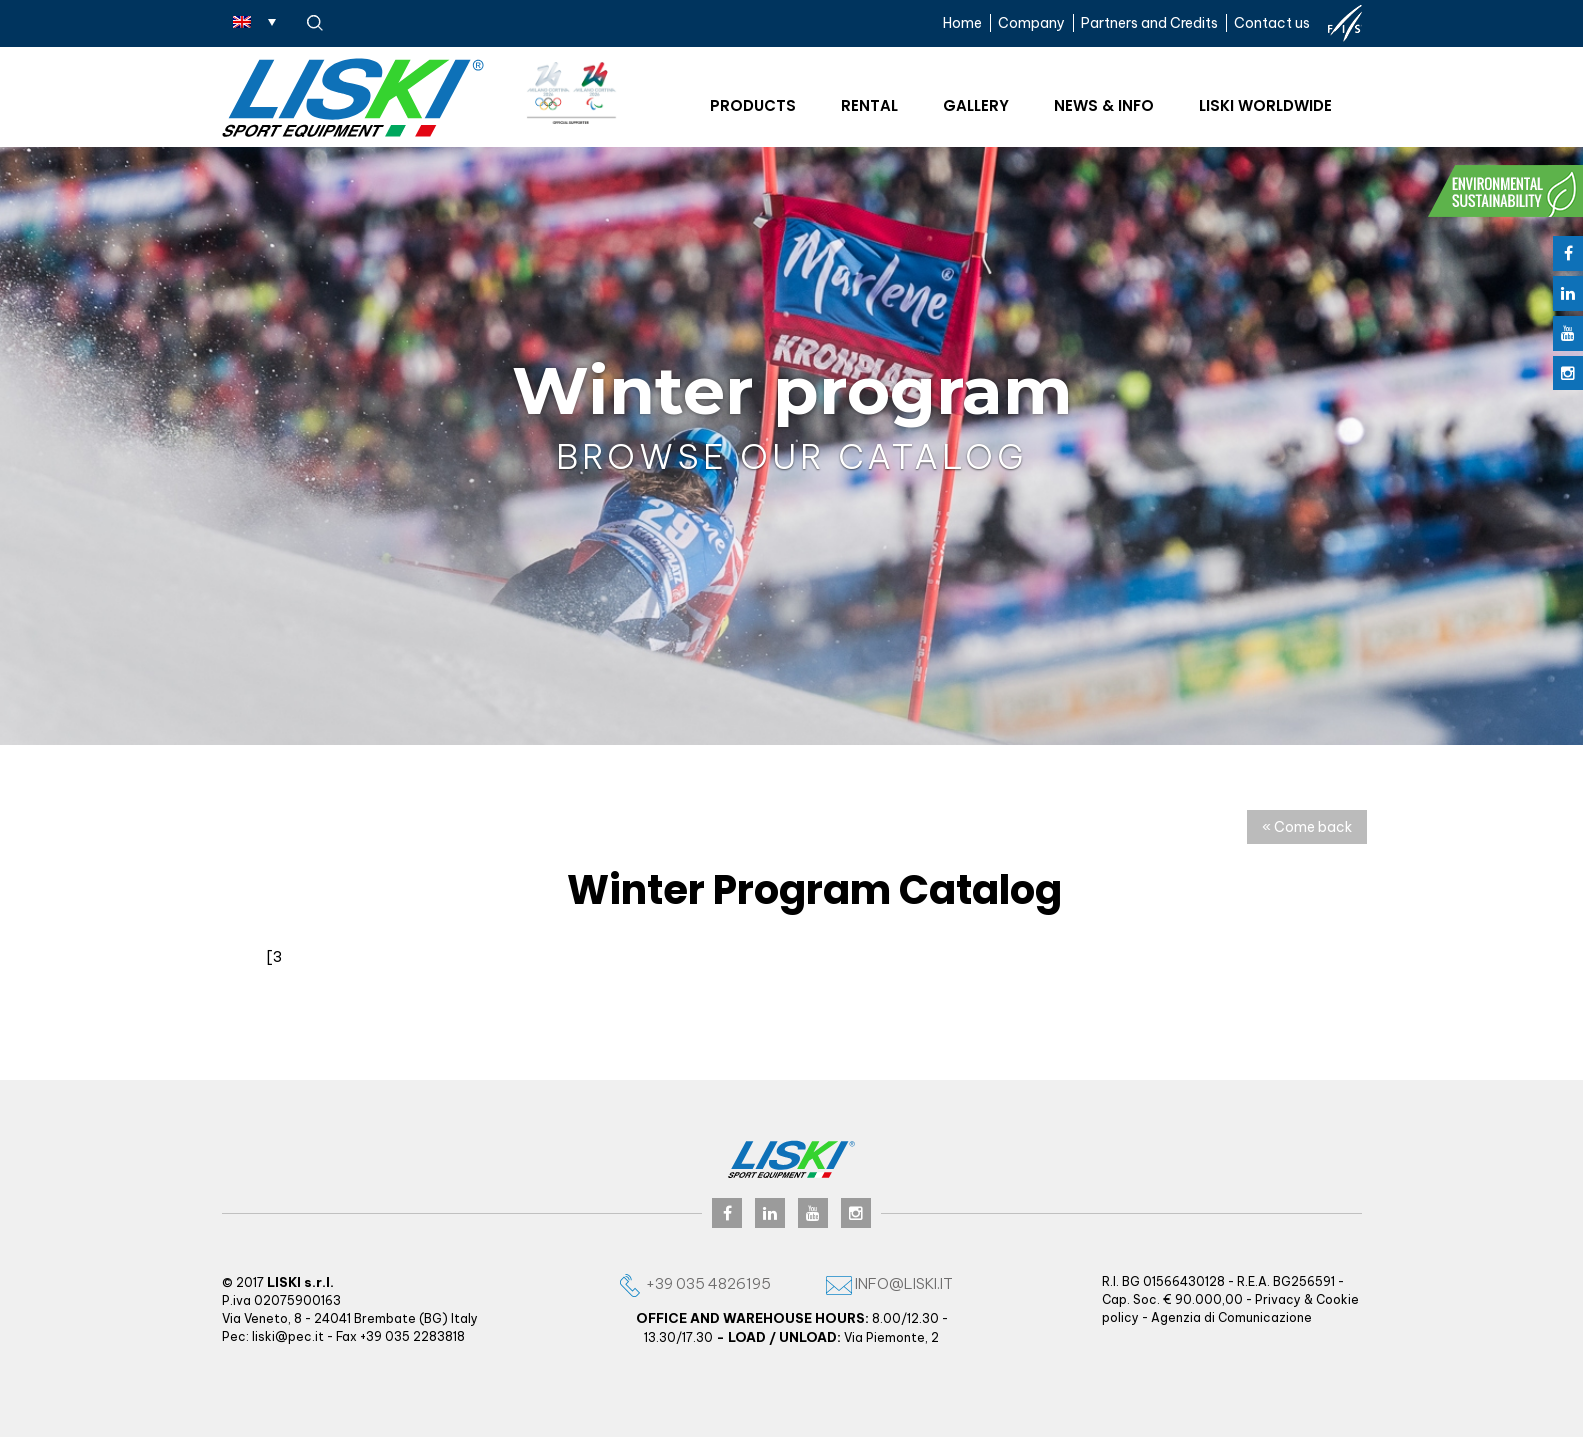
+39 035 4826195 (694, 1283)
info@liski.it (889, 1283)
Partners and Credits (1149, 23)
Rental (869, 105)
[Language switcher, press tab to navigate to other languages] (254, 21)
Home (962, 23)
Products (753, 105)
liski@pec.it (288, 1336)
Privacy (1278, 1299)
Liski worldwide (1265, 105)
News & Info (1104, 105)
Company (1031, 23)
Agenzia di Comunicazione (1231, 1317)
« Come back (1307, 827)
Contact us (1272, 23)
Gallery (976, 105)
